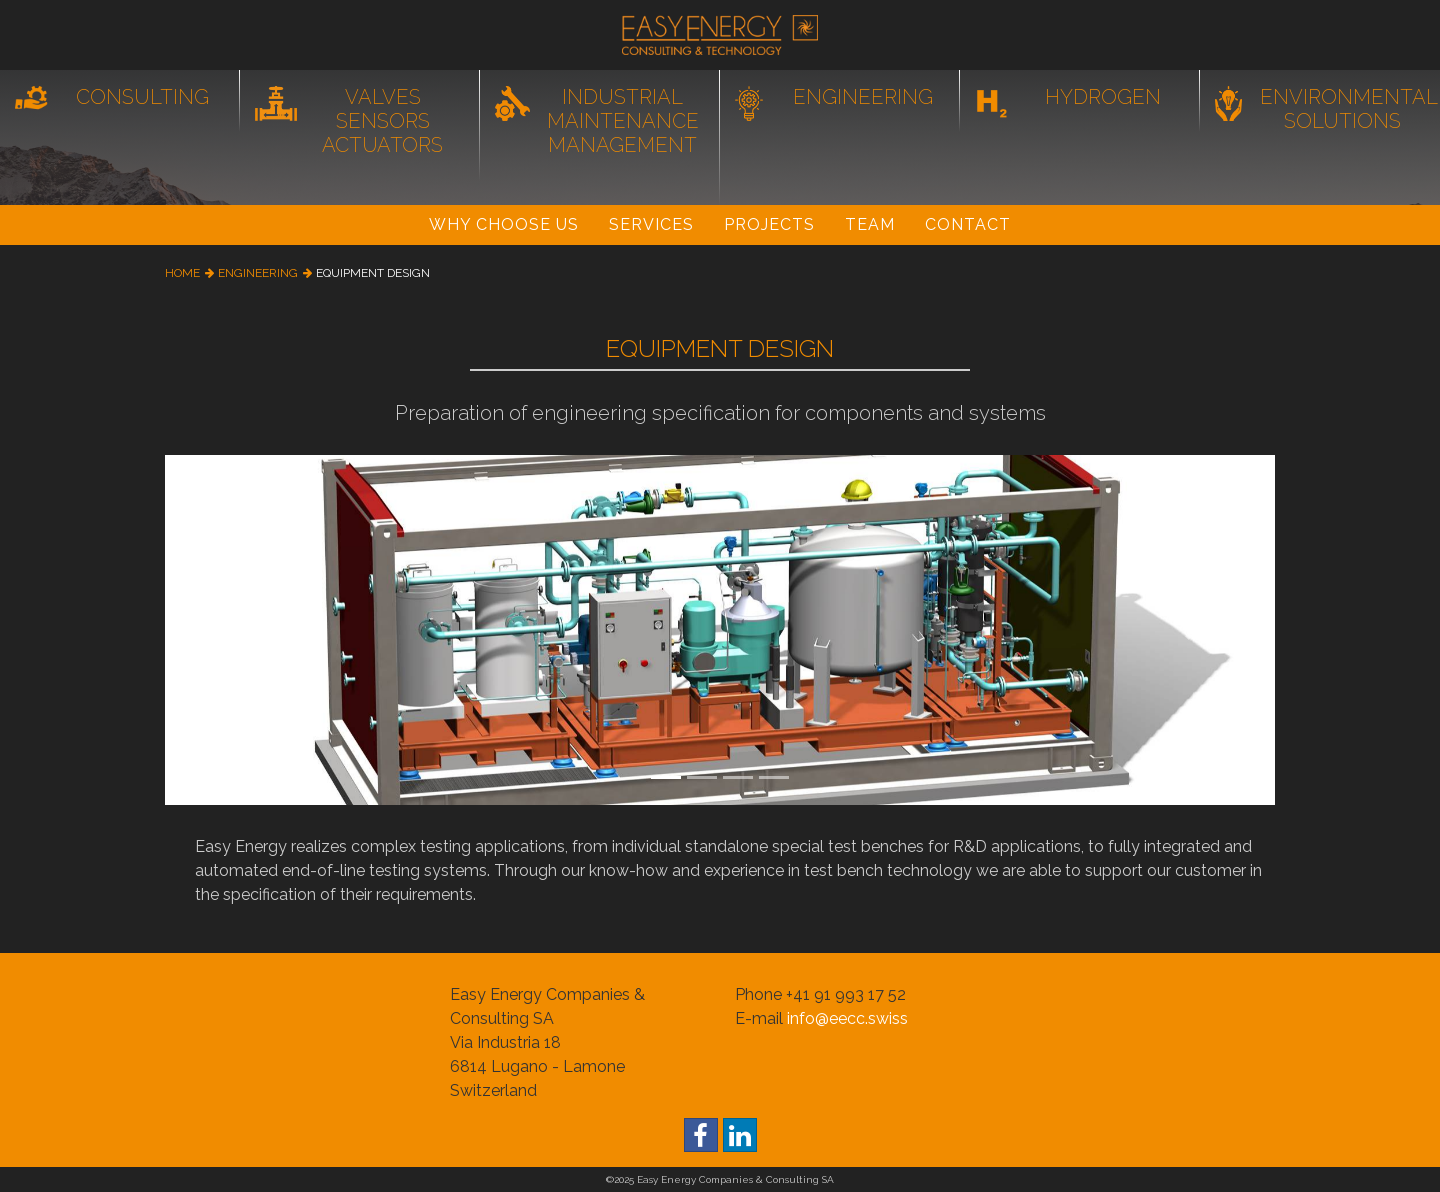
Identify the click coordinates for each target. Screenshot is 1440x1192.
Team (870, 224)
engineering (258, 273)
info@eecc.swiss (847, 1018)
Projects (769, 224)
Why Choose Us (504, 224)
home (182, 273)
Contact (968, 224)
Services (651, 224)
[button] (248, 630)
